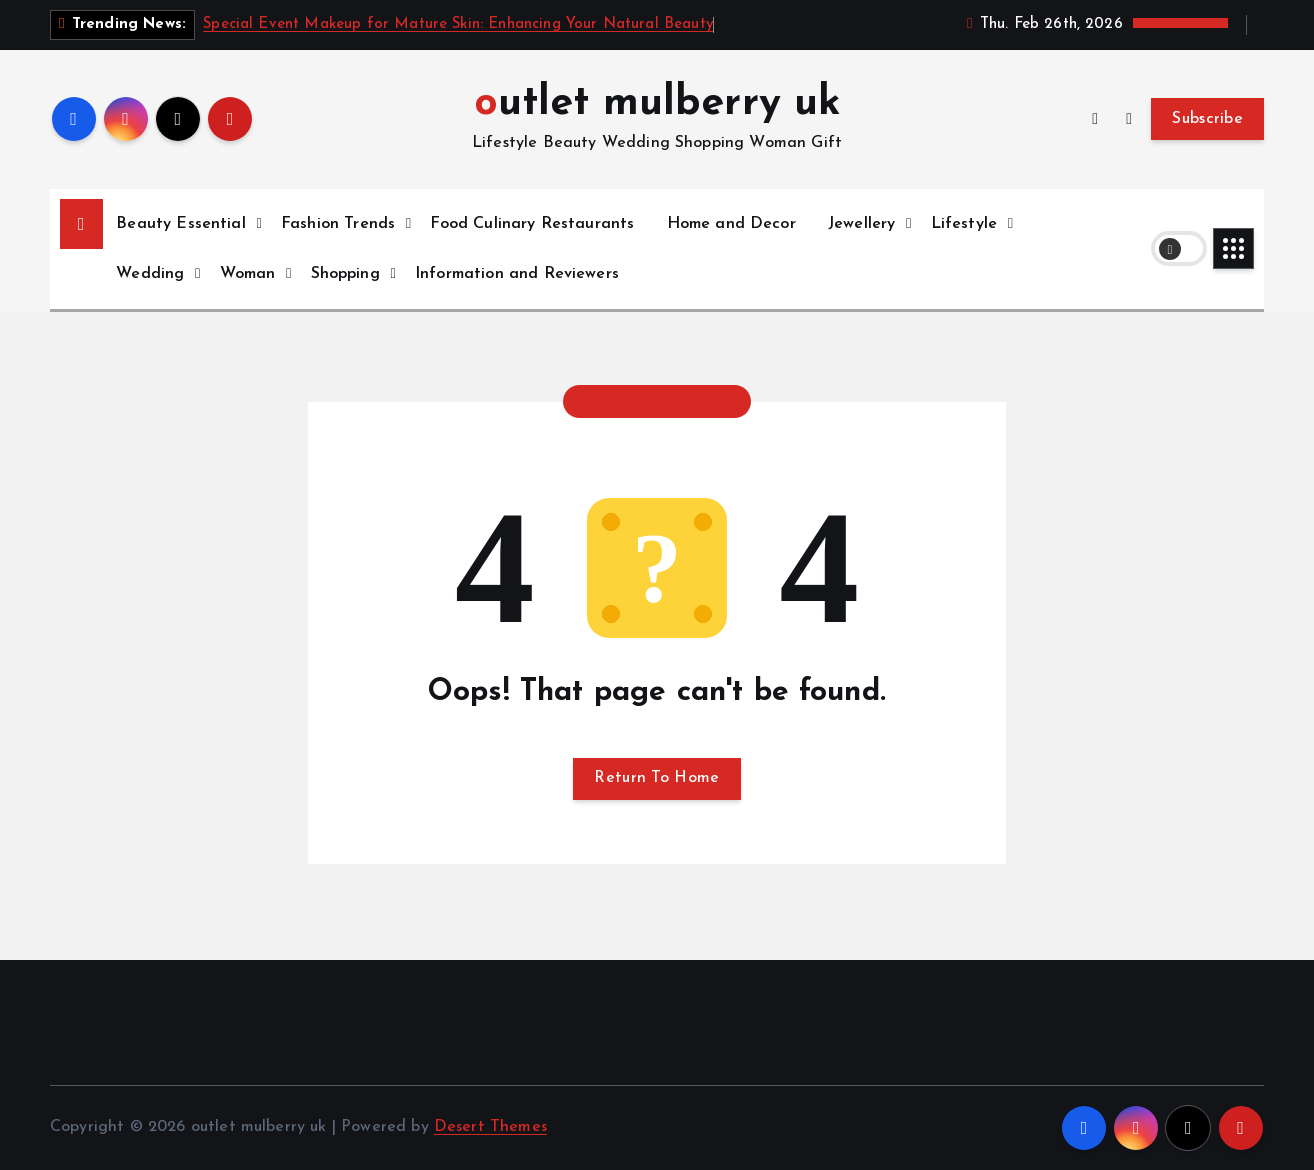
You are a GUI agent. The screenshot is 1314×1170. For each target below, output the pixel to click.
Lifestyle (964, 224)
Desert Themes (490, 1127)
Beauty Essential (181, 224)
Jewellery (861, 224)
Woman (248, 274)
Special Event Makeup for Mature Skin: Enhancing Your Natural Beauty (458, 24)
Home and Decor (731, 224)
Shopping (345, 274)
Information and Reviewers (517, 274)
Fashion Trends (338, 224)
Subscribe (1207, 119)
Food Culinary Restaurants (532, 224)
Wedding (150, 274)
